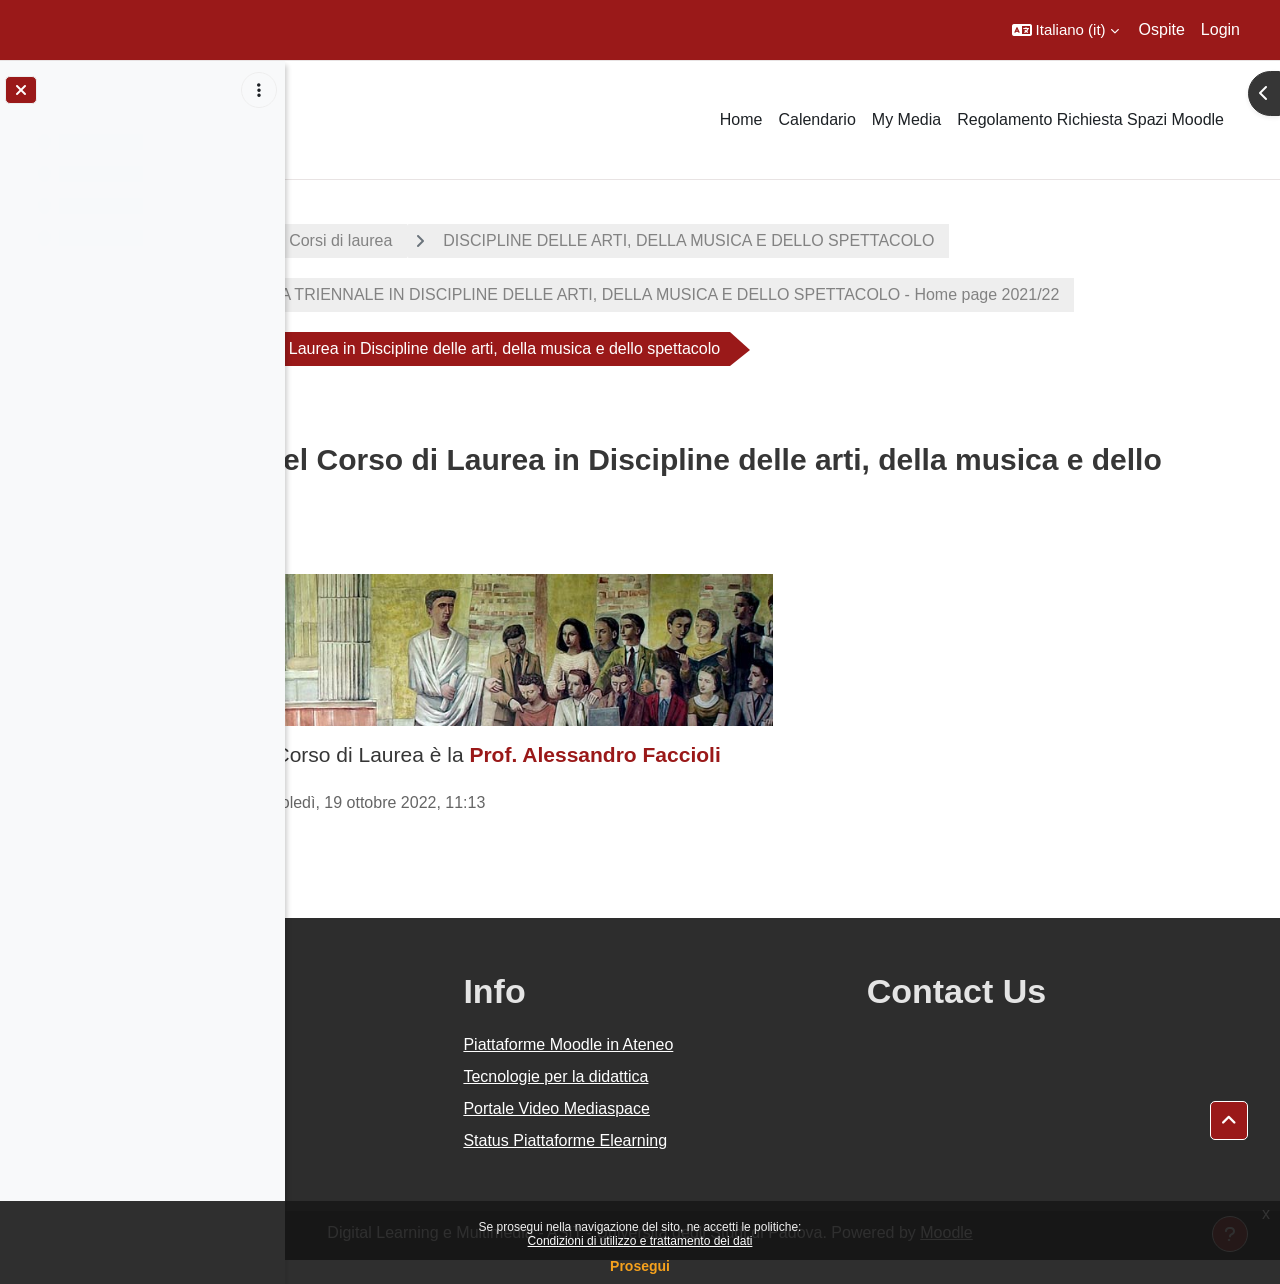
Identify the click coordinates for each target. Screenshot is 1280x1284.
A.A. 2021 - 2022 (383, 240)
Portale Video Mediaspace (733, 1132)
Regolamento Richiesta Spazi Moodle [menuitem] (1090, 119)
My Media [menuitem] (906, 119)
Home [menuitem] (741, 119)
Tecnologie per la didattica (732, 1100)
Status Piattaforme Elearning (742, 1164)
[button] (1065, 30)
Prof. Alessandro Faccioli (799, 778)
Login (1220, 29)
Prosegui (640, 1266)
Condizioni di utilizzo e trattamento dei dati (640, 1241)
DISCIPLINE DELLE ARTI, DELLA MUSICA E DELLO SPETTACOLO (893, 240)
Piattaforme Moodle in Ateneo (745, 1068)
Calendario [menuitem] (816, 119)
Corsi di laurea (545, 240)
